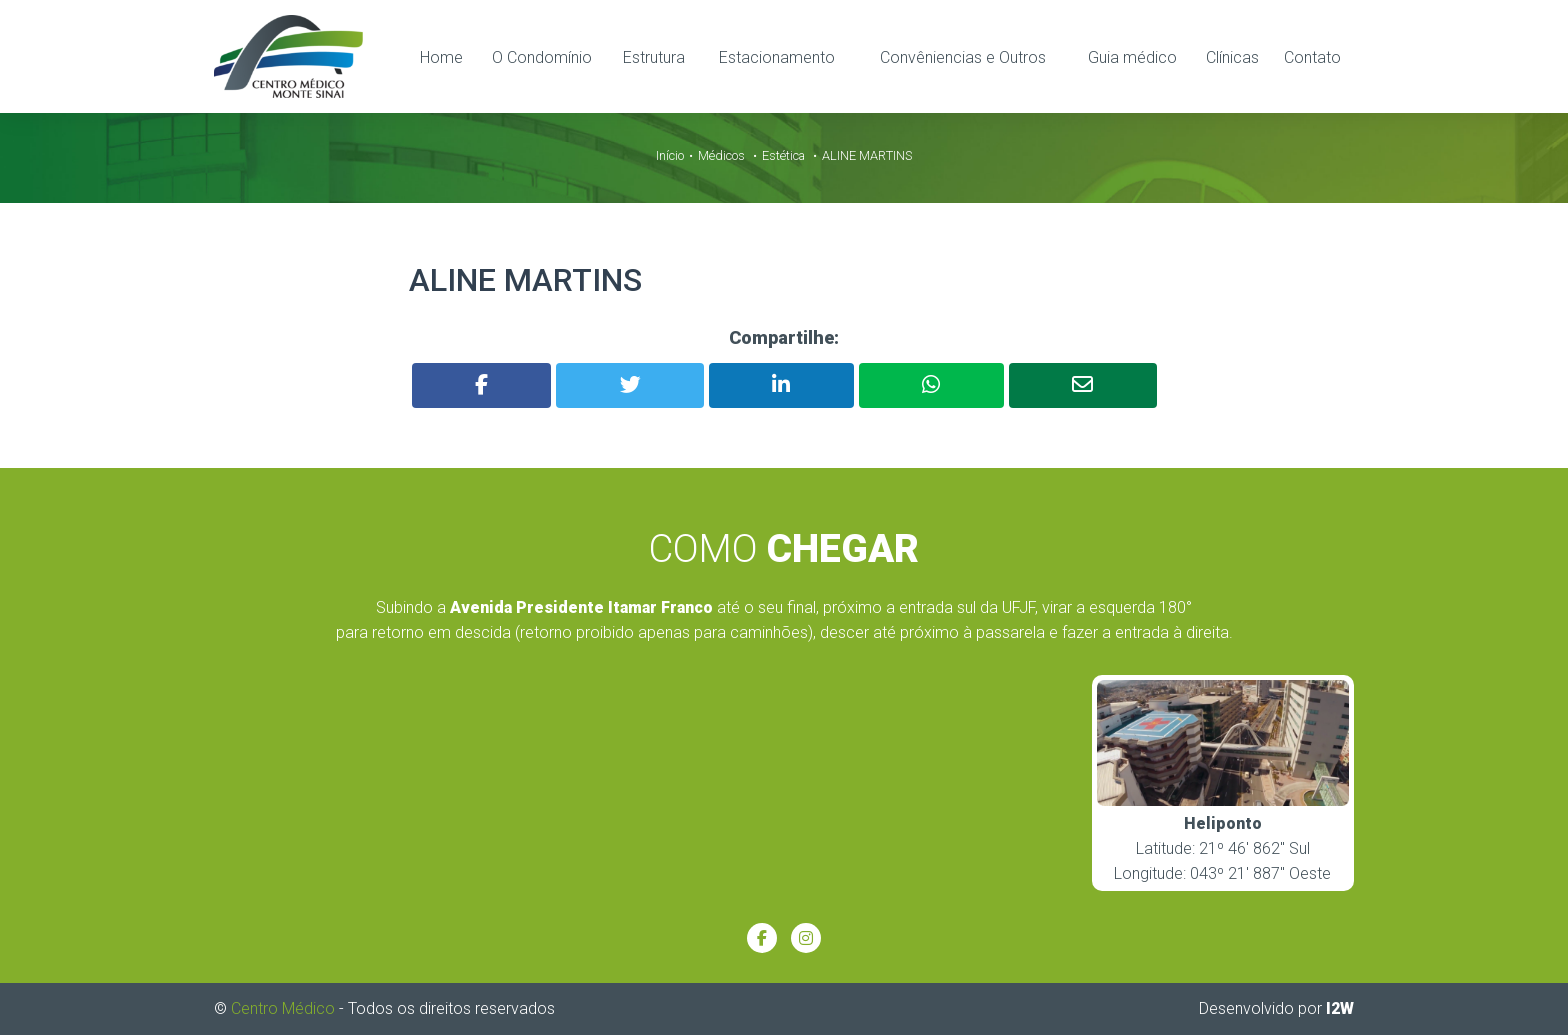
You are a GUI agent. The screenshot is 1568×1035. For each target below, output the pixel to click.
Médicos (721, 154)
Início (670, 154)
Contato (1312, 56)
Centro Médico (283, 1007)
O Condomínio (542, 56)
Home (441, 56)
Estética (783, 154)
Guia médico (1132, 56)
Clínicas (1232, 56)
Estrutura (654, 56)
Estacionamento (777, 56)
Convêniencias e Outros (963, 56)
